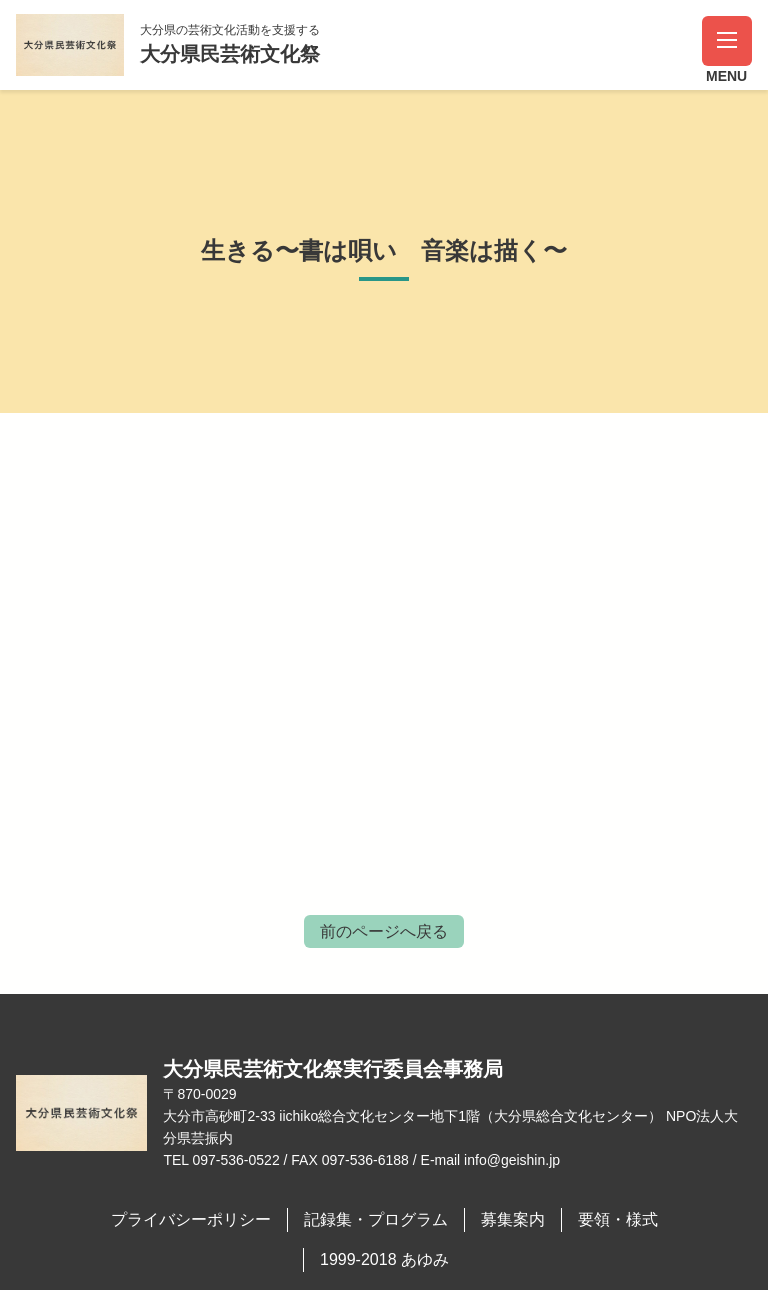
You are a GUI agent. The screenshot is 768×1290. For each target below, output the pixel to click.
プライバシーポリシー (191, 1219)
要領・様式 (618, 1219)
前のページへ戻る (384, 931)
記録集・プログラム (376, 1219)
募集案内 (513, 1219)
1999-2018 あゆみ (384, 1259)
